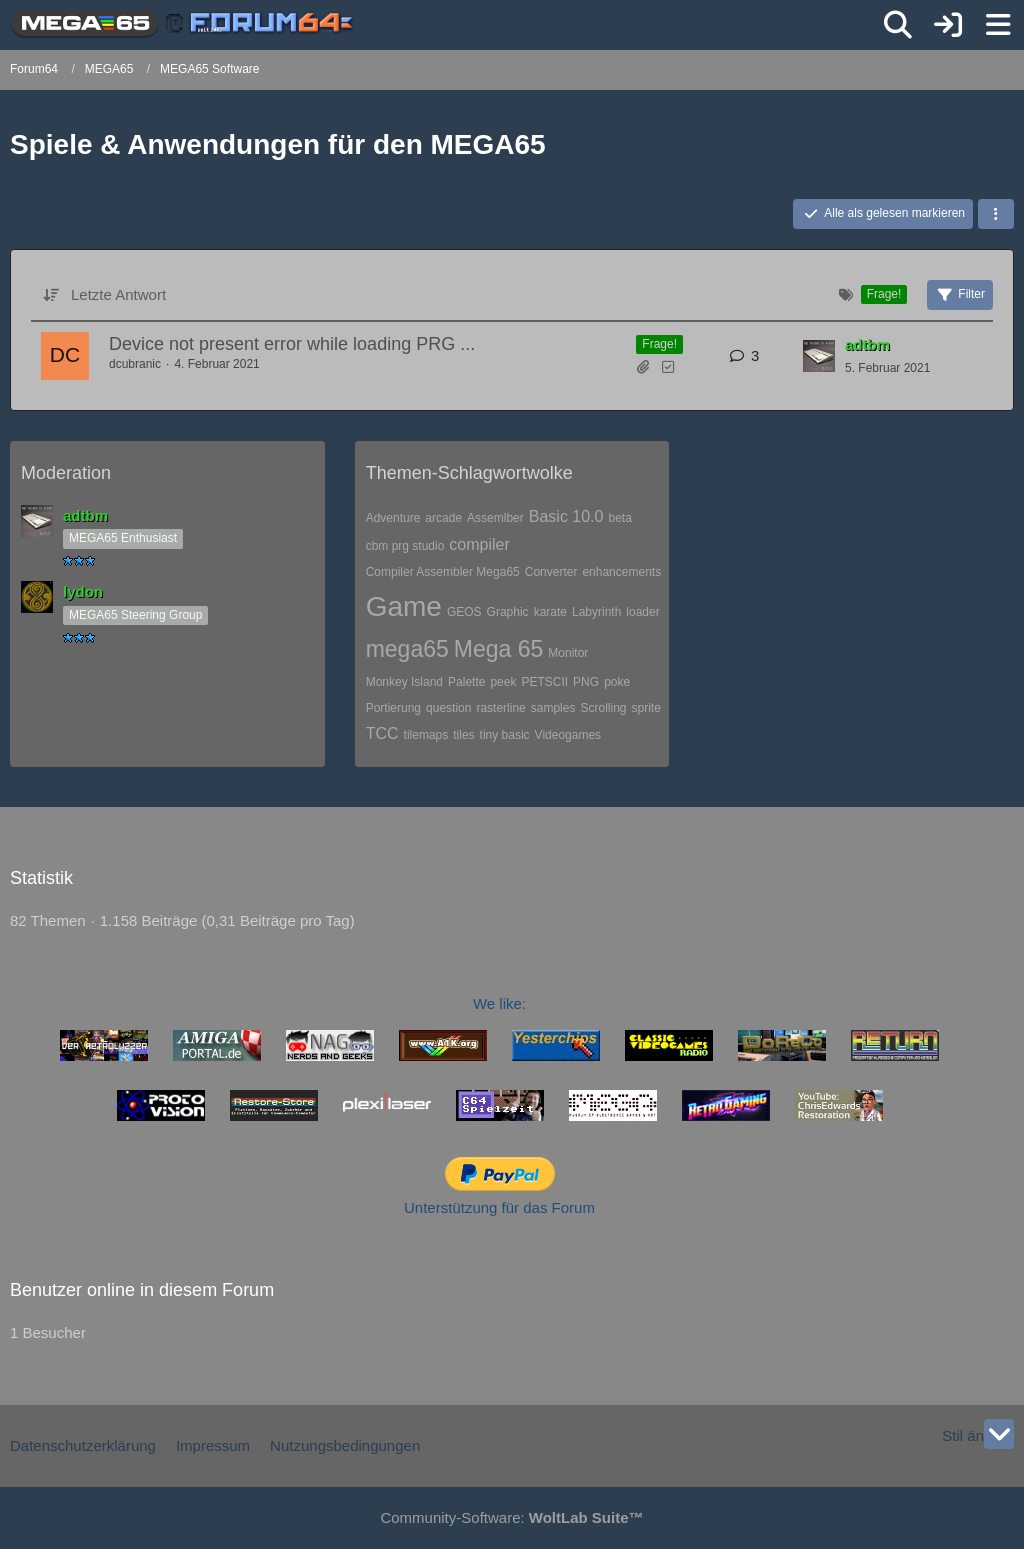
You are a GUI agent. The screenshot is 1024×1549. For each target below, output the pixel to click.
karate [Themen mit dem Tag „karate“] (550, 612)
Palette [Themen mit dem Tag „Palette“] (466, 682)
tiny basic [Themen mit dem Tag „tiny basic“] (505, 735)
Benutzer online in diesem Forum (142, 1290)
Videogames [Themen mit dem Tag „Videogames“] (568, 735)
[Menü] (998, 25)
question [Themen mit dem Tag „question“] (448, 708)
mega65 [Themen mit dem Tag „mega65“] (407, 649)
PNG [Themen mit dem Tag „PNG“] (586, 682)
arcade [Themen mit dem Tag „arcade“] (443, 518)
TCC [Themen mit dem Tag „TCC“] (382, 733)
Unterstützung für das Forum (499, 1207)
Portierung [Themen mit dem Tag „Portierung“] (393, 708)
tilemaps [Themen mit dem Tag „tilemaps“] (426, 735)
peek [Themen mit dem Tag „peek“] (503, 682)
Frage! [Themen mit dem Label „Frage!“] (659, 344)
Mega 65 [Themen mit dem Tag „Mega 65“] (499, 649)
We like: (499, 1003)
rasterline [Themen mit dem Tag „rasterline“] (500, 708)
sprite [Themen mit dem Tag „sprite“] (645, 708)
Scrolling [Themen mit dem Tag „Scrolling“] (603, 708)
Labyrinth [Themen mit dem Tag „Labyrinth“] (596, 612)
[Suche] (898, 25)
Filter (960, 295)
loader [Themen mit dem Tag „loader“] (642, 612)
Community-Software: (511, 1517)
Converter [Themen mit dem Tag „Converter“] (551, 572)
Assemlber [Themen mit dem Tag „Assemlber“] (495, 518)
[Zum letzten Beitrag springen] (819, 356)
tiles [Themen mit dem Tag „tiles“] (463, 735)
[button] (996, 214)
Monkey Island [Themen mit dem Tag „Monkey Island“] (404, 682)
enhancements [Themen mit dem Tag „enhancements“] (621, 572)
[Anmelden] (948, 25)
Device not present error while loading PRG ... (292, 344)
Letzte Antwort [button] (118, 294)
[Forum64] (184, 24)
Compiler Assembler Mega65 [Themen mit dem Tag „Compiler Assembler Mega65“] (443, 572)
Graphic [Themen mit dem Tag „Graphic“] (508, 612)
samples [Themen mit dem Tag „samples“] (553, 708)
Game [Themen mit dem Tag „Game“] (404, 606)
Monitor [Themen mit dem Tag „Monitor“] (568, 653)
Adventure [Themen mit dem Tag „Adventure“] (393, 518)
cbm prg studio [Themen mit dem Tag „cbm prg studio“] (405, 546)
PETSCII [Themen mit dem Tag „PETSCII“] (544, 682)
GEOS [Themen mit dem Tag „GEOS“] (464, 612)
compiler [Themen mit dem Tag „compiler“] (479, 544)
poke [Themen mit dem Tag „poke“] (617, 682)
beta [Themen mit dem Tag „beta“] (619, 518)
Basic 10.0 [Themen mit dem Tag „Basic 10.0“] (566, 516)
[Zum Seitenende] (999, 1434)
